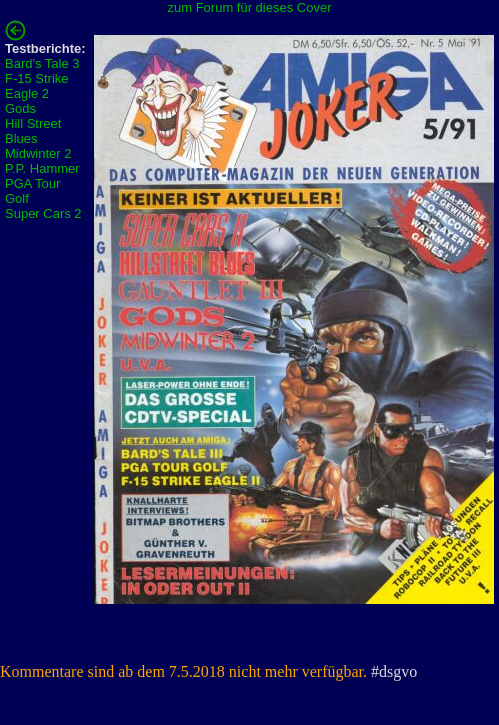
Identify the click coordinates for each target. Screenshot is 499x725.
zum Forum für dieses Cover (250, 7)
